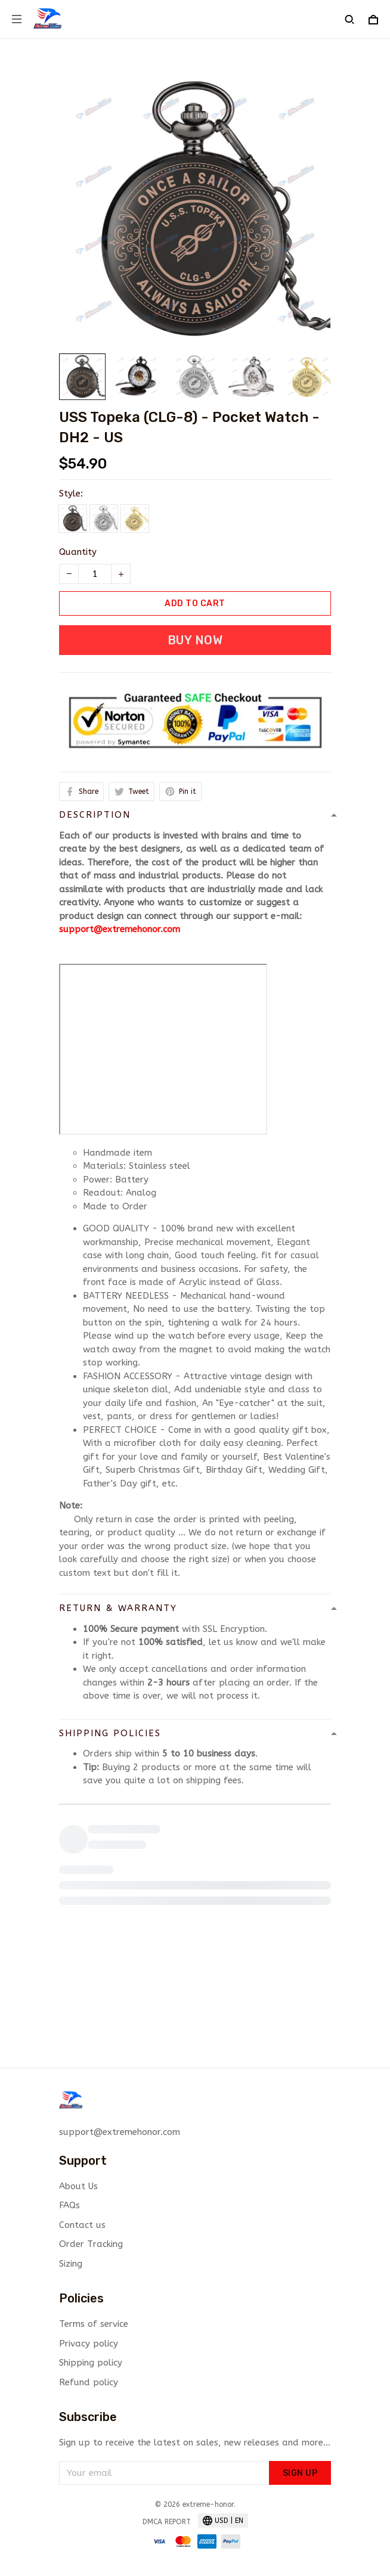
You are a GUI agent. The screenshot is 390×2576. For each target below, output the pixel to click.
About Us (78, 2186)
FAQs (69, 2205)
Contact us (82, 2225)
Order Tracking (91, 2244)
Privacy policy (88, 2343)
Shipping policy (90, 2362)
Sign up (300, 2473)
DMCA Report (167, 2522)
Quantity (78, 552)
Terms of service (93, 2324)
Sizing (70, 2263)
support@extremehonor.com (119, 929)
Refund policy (88, 2382)
